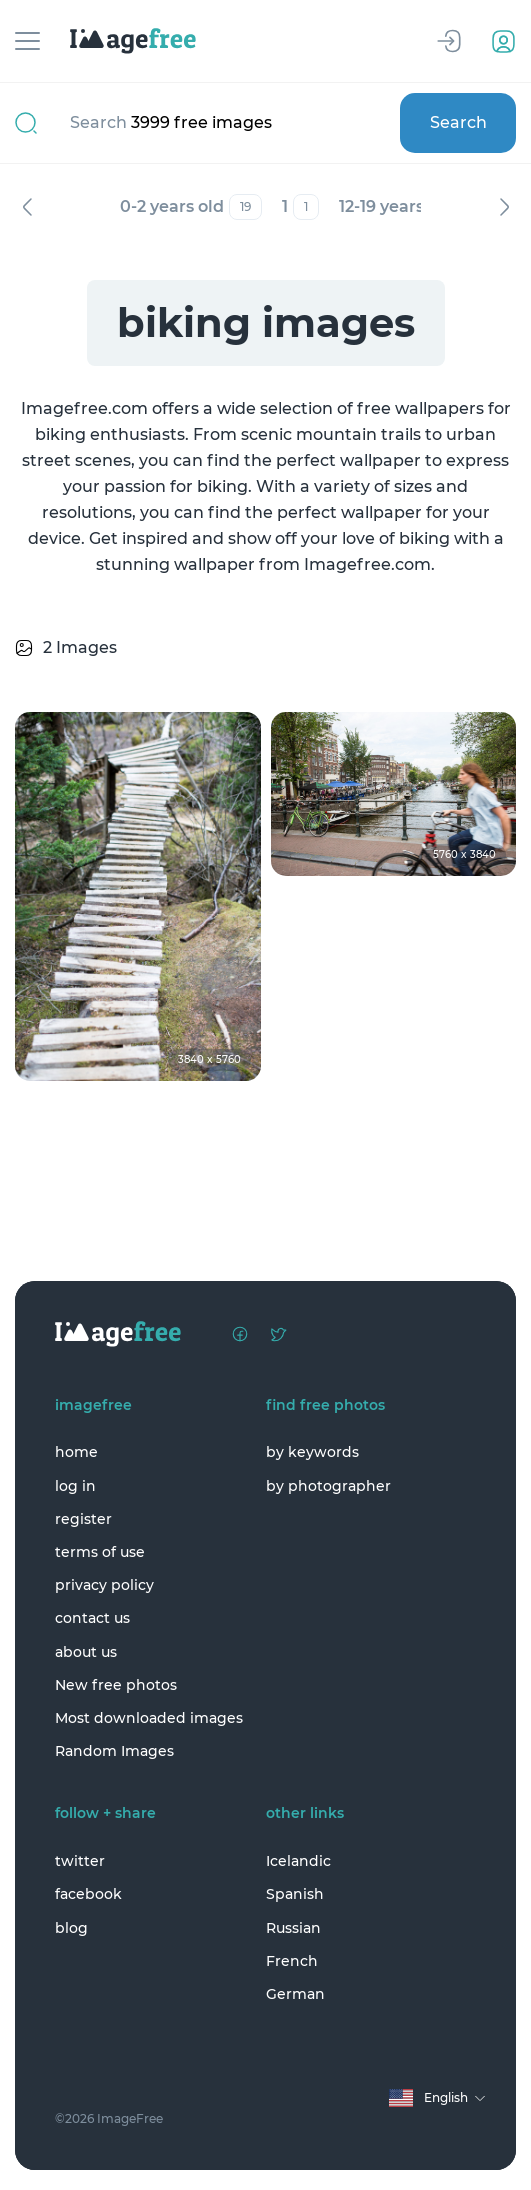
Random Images (114, 1751)
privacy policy (104, 1585)
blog (71, 1928)
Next (504, 207)
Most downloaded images (149, 1718)
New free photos (116, 1685)
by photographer (328, 1486)
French (292, 1961)
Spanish (295, 1894)
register (83, 1519)
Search (458, 122)
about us (86, 1652)
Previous (27, 207)
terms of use (100, 1552)
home (76, 1452)
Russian (293, 1928)
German (295, 1994)
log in (75, 1486)
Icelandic (298, 1861)
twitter (80, 1861)
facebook (88, 1894)
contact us (92, 1618)
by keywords (312, 1452)
